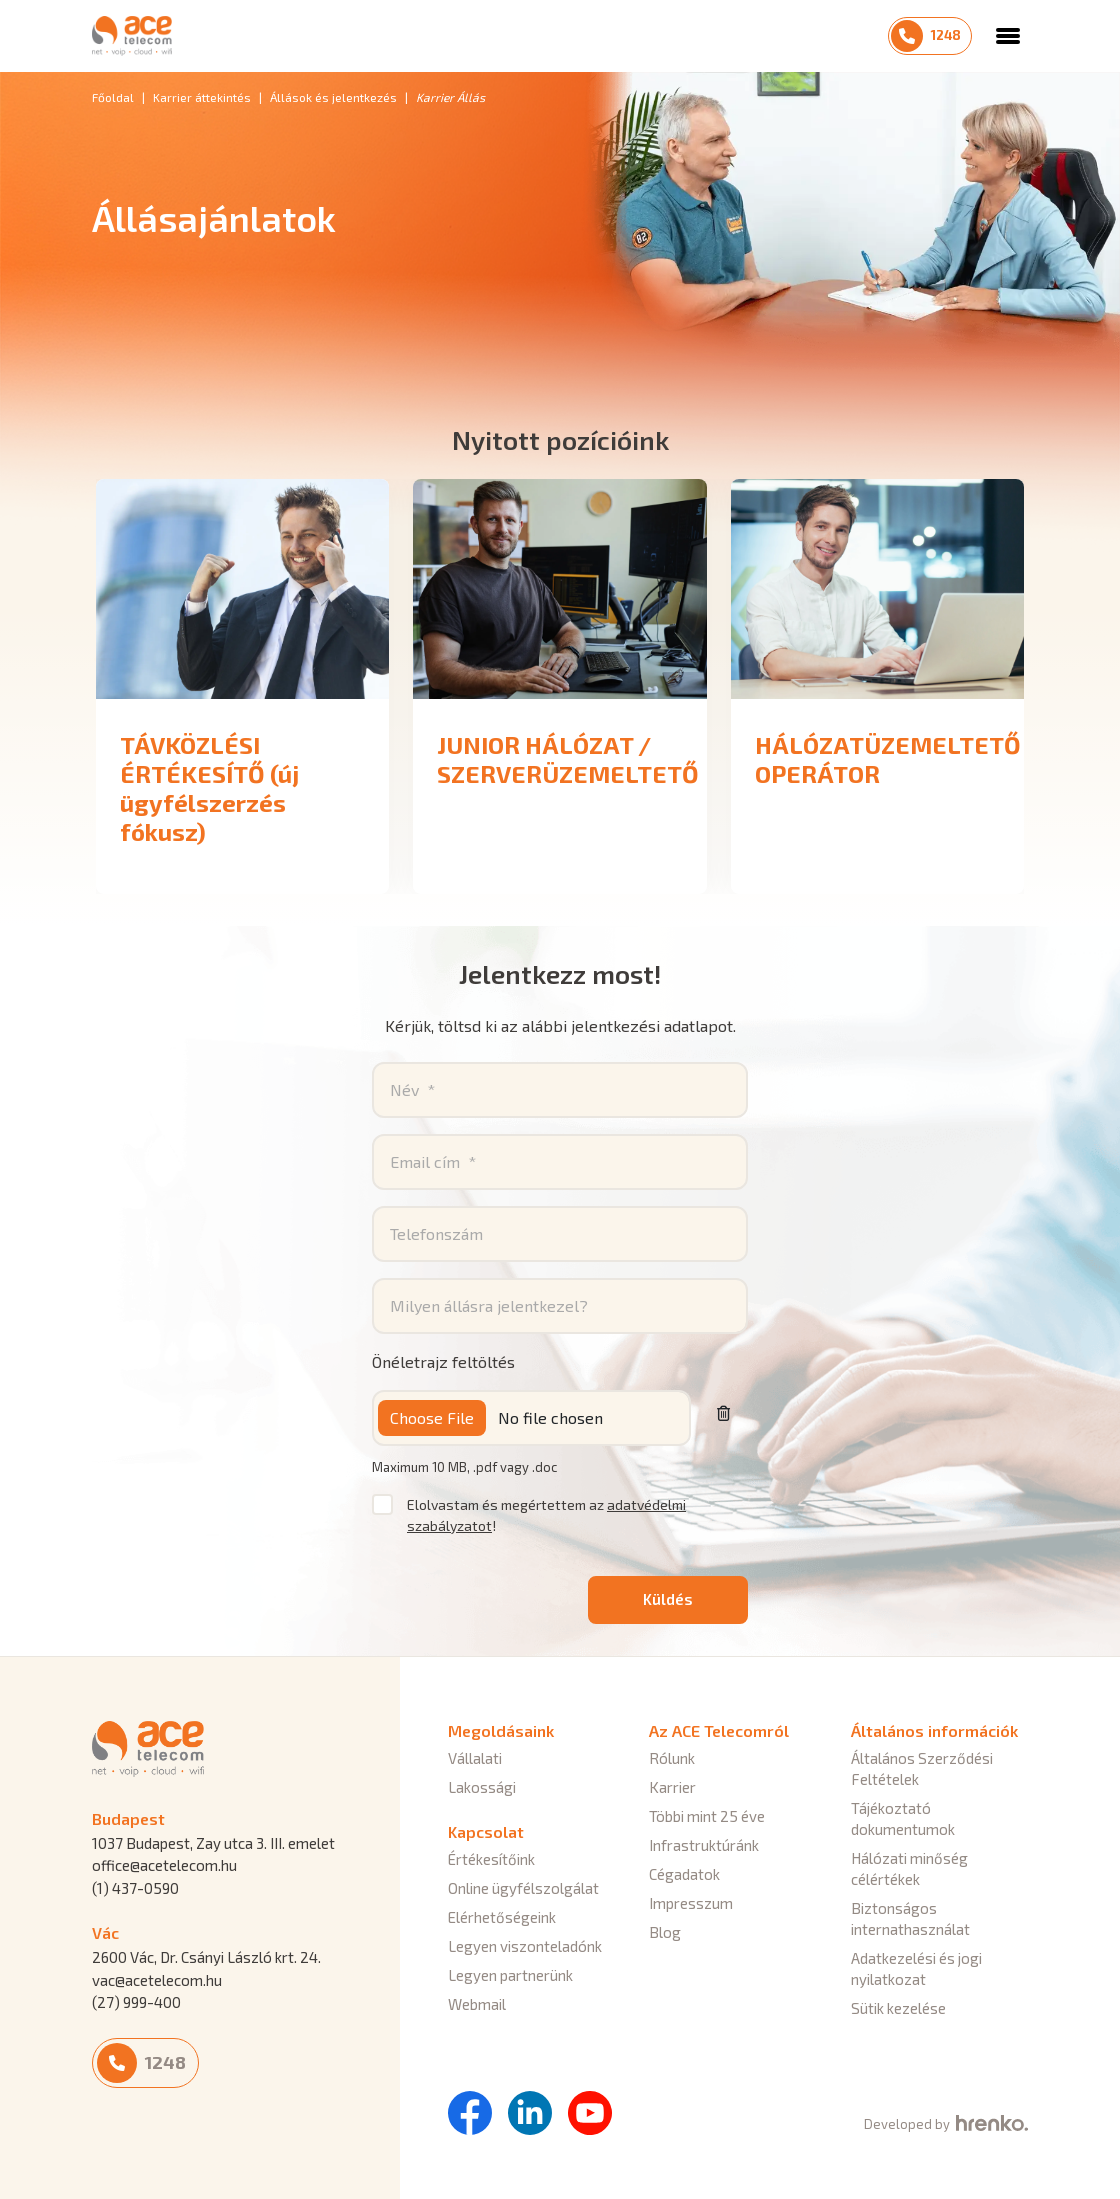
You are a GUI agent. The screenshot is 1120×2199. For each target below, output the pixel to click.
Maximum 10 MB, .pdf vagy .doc (464, 1467)
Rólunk (672, 1758)
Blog (665, 1932)
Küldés (668, 1599)
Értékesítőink (491, 1859)
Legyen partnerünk (510, 1975)
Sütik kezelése (898, 2008)
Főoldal (113, 97)
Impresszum (691, 1903)
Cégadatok (684, 1874)
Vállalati (475, 1758)
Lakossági (482, 1787)
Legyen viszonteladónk (525, 1946)
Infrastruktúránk (704, 1845)
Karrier (672, 1787)
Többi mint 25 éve (707, 1816)
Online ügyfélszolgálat (523, 1888)
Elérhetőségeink (502, 1917)
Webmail (477, 2004)
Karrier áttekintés (202, 97)
